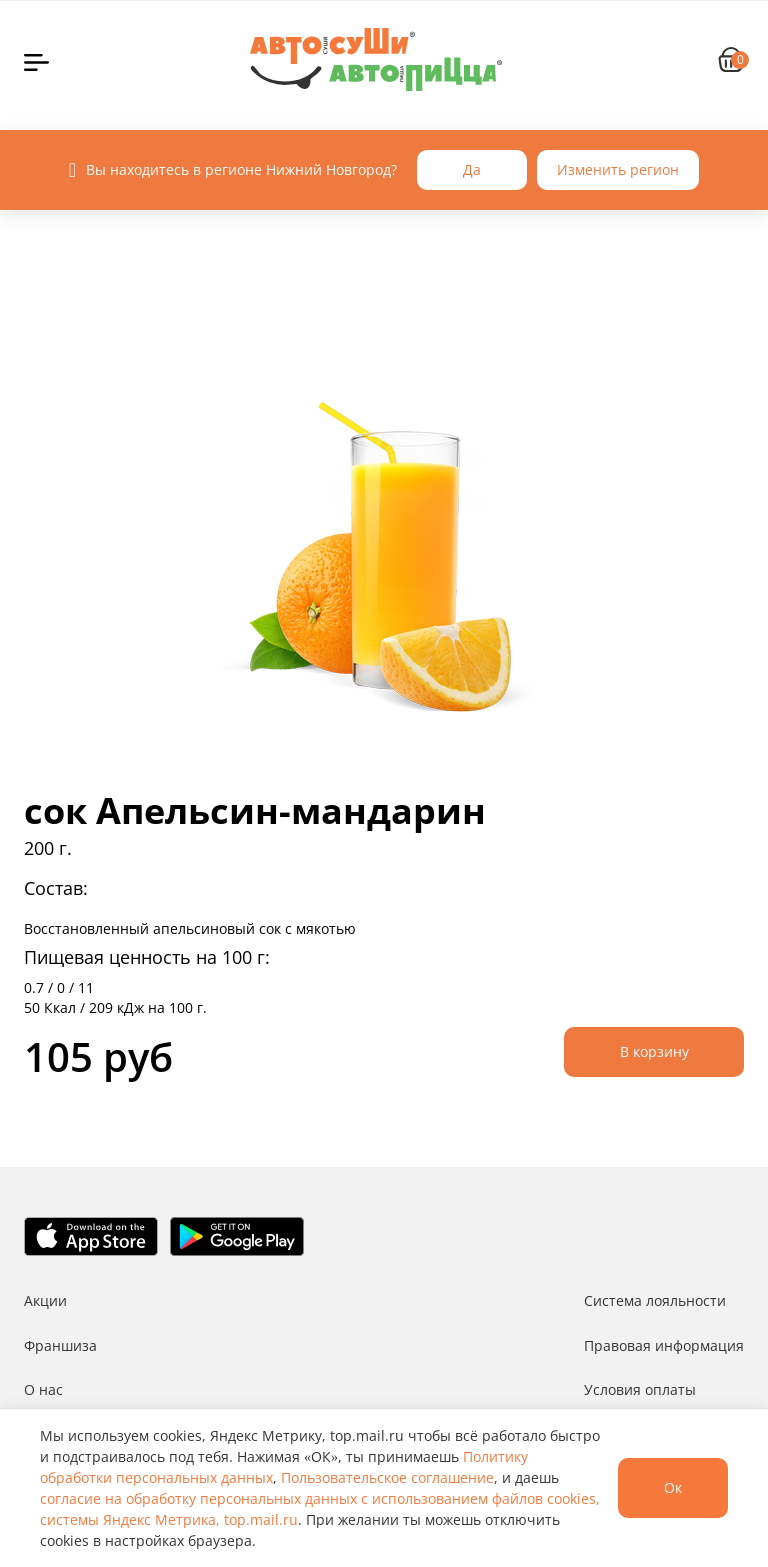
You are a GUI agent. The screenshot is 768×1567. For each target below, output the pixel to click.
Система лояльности (655, 1300)
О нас (43, 1389)
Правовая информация (664, 1345)
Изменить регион (618, 169)
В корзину (654, 1051)
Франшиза (60, 1345)
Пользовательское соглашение (387, 1477)
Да (472, 169)
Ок (673, 1487)
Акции (45, 1300)
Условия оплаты (640, 1389)
